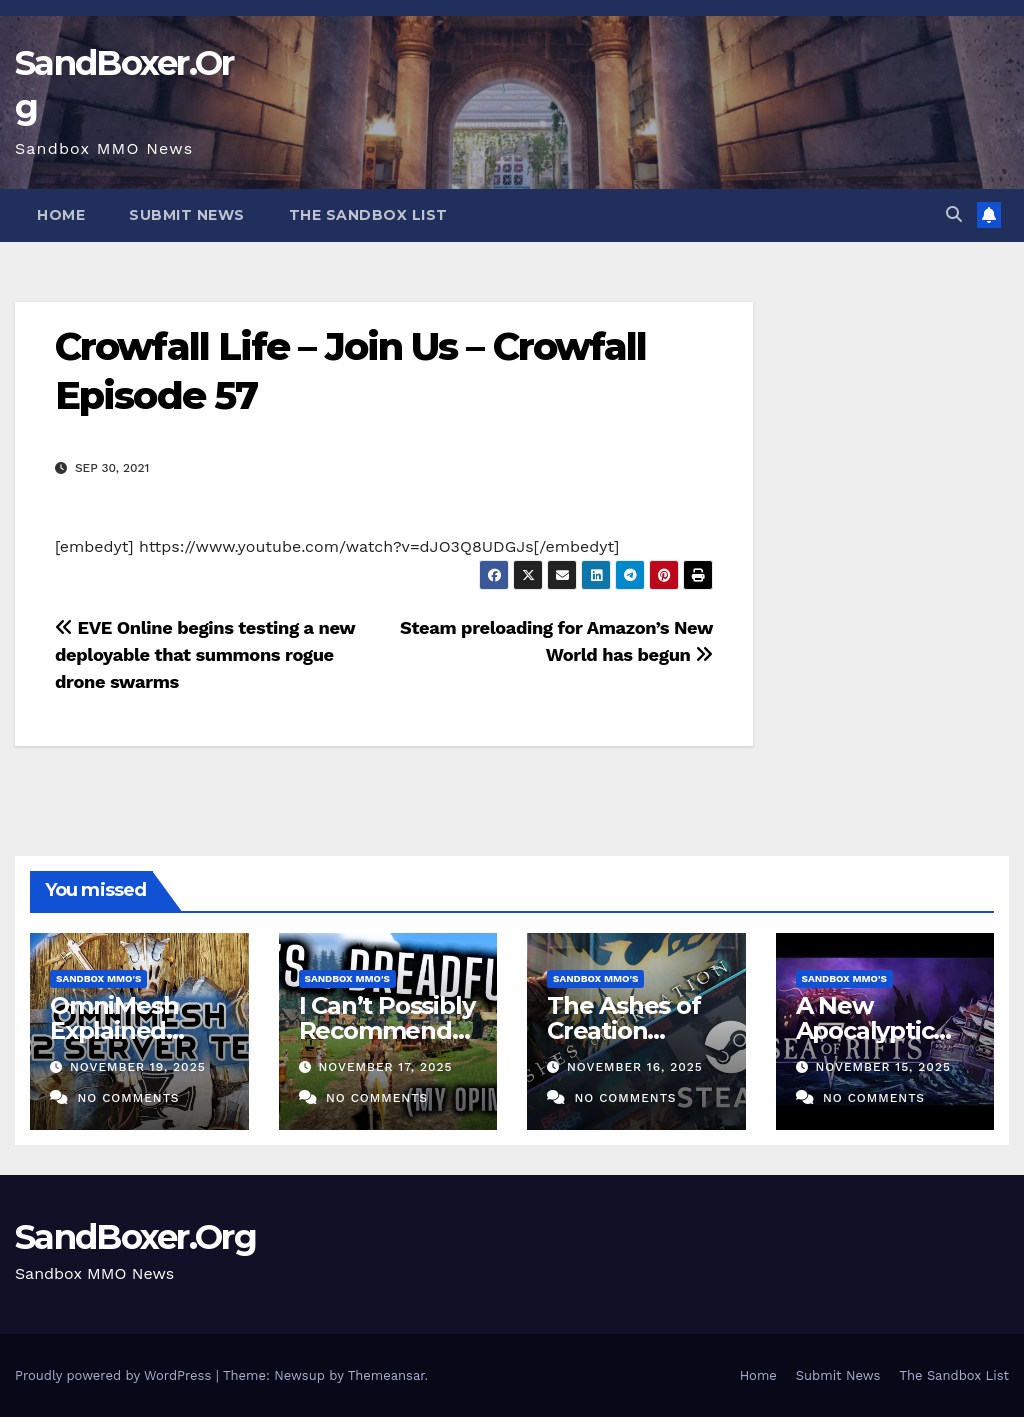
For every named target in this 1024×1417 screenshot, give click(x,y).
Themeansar (386, 1375)
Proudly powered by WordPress (115, 1375)
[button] (954, 214)
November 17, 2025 (385, 1067)
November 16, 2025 (635, 1067)
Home (61, 215)
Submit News (187, 215)
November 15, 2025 (883, 1067)
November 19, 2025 (138, 1067)
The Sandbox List (368, 215)
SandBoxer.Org (135, 1237)
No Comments (128, 1098)
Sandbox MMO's (98, 978)
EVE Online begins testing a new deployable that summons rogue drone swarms (205, 654)
